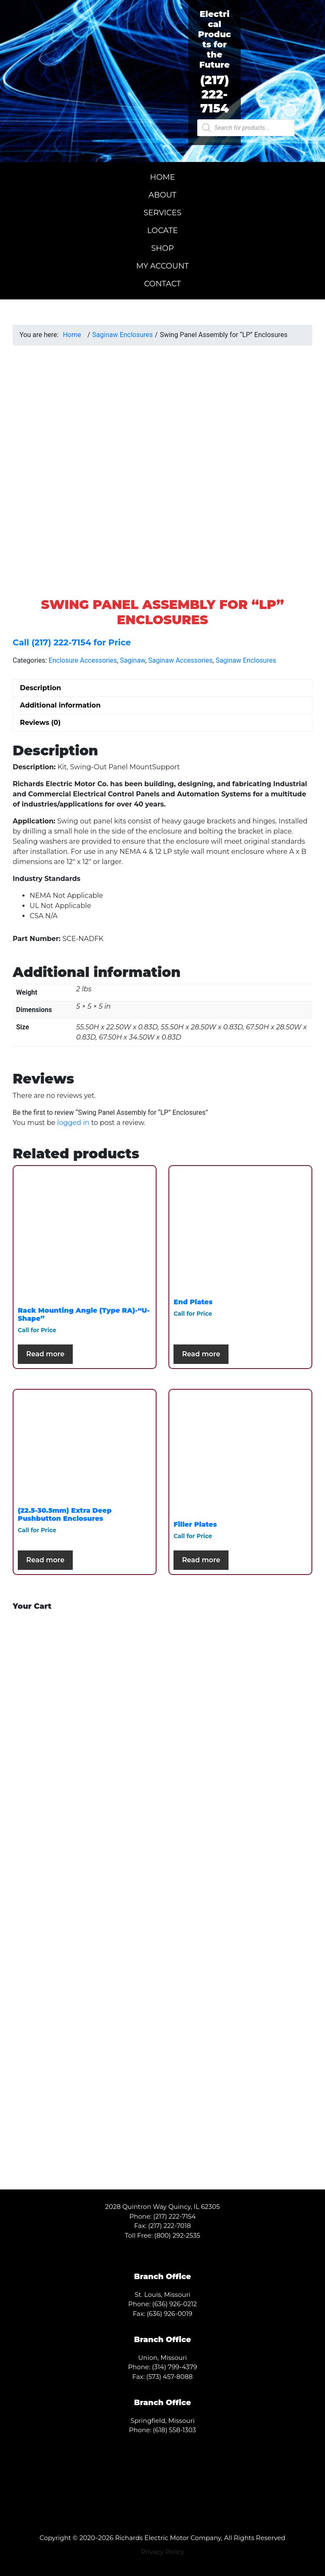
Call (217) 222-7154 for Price (72, 642)
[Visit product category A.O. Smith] (84, 1765)
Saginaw (132, 660)
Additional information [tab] (60, 705)
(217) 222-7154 (214, 94)
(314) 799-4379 (174, 2367)
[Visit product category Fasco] (240, 1839)
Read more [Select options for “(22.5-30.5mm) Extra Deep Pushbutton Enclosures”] (45, 1560)
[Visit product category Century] (84, 1839)
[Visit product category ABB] (240, 1690)
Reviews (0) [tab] (40, 723)
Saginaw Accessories (180, 660)
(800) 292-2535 (177, 2235)
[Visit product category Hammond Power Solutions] (84, 1988)
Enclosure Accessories (83, 660)
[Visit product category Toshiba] (84, 1690)
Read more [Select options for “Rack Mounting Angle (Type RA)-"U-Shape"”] (45, 1354)
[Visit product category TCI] (240, 2062)
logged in (73, 1123)
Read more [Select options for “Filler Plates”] (201, 1560)
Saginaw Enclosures (122, 335)
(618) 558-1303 (174, 2430)
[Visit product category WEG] (84, 2137)
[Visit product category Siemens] (240, 1913)
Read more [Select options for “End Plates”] (201, 1354)
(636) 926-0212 (174, 2304)
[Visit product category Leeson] (240, 1988)
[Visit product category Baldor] (240, 1765)
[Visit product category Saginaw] (84, 2062)
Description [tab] (40, 688)
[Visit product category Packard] (84, 1913)
